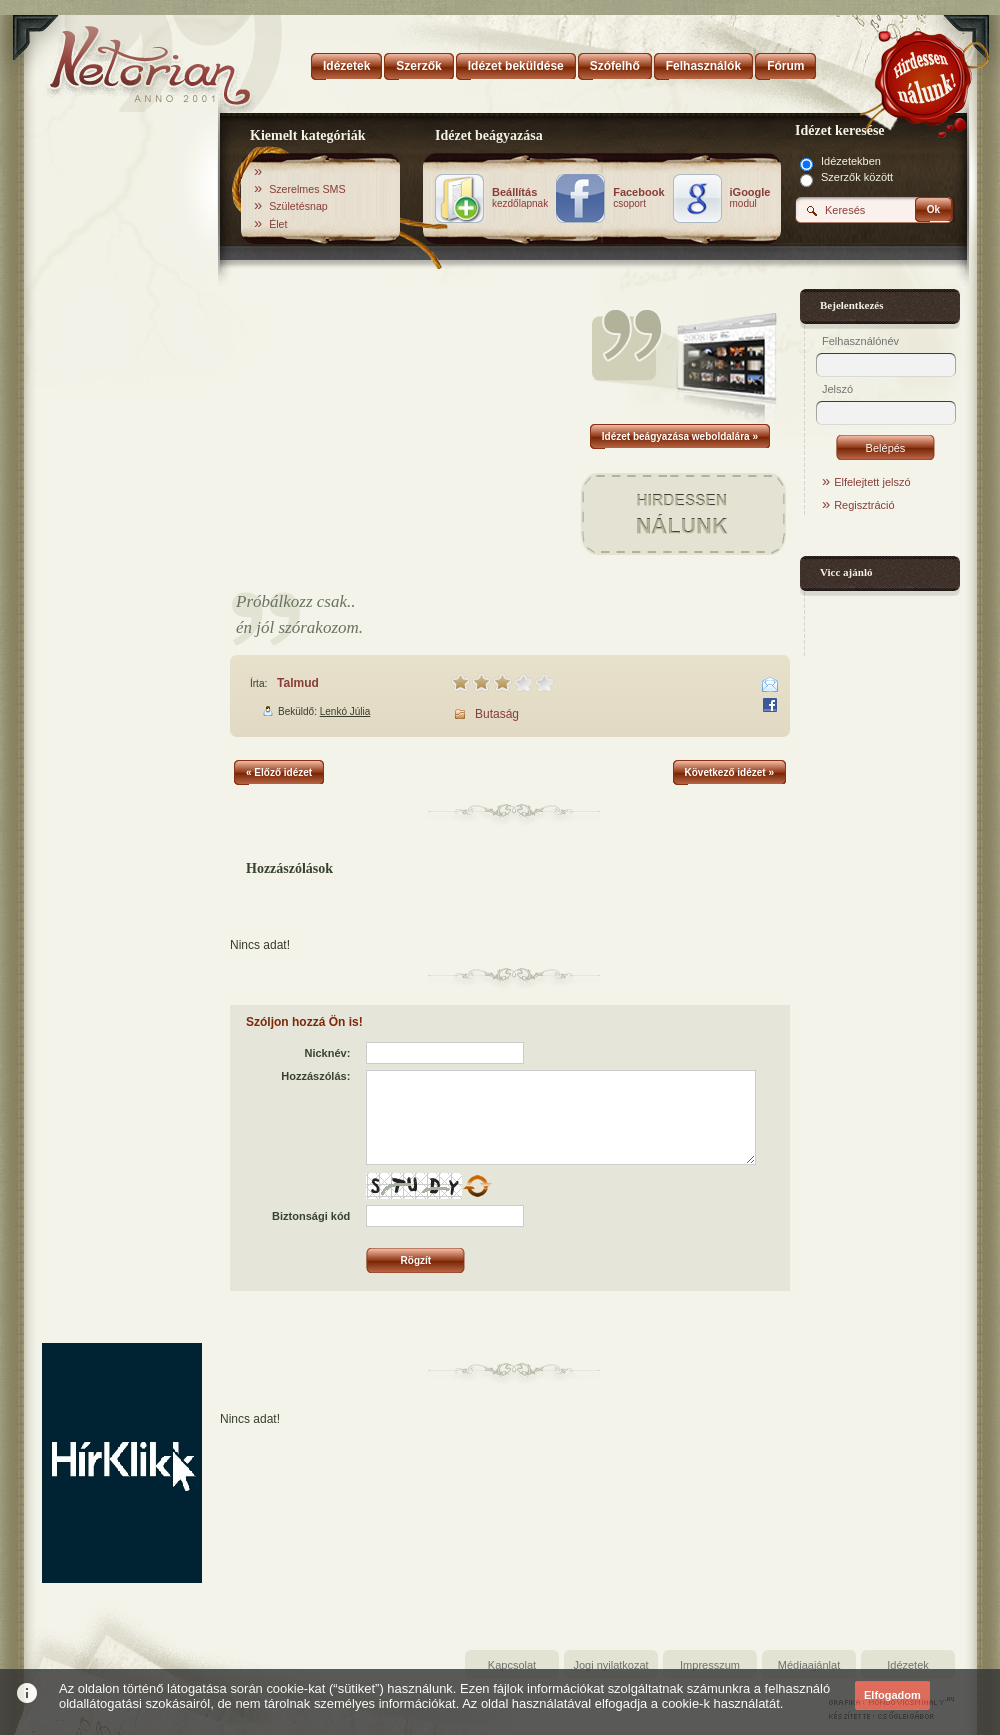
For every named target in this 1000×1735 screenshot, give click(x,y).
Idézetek (908, 1665)
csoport (638, 198)
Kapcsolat (512, 1665)
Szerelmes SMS (307, 189)
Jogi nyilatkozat (610, 1665)
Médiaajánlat (809, 1665)
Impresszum (710, 1665)
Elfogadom (892, 1695)
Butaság (497, 714)
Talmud (298, 683)
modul (750, 198)
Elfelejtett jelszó (872, 482)
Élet (278, 224)
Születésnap (298, 206)
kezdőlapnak (520, 198)
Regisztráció (864, 505)
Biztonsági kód (311, 1216)
